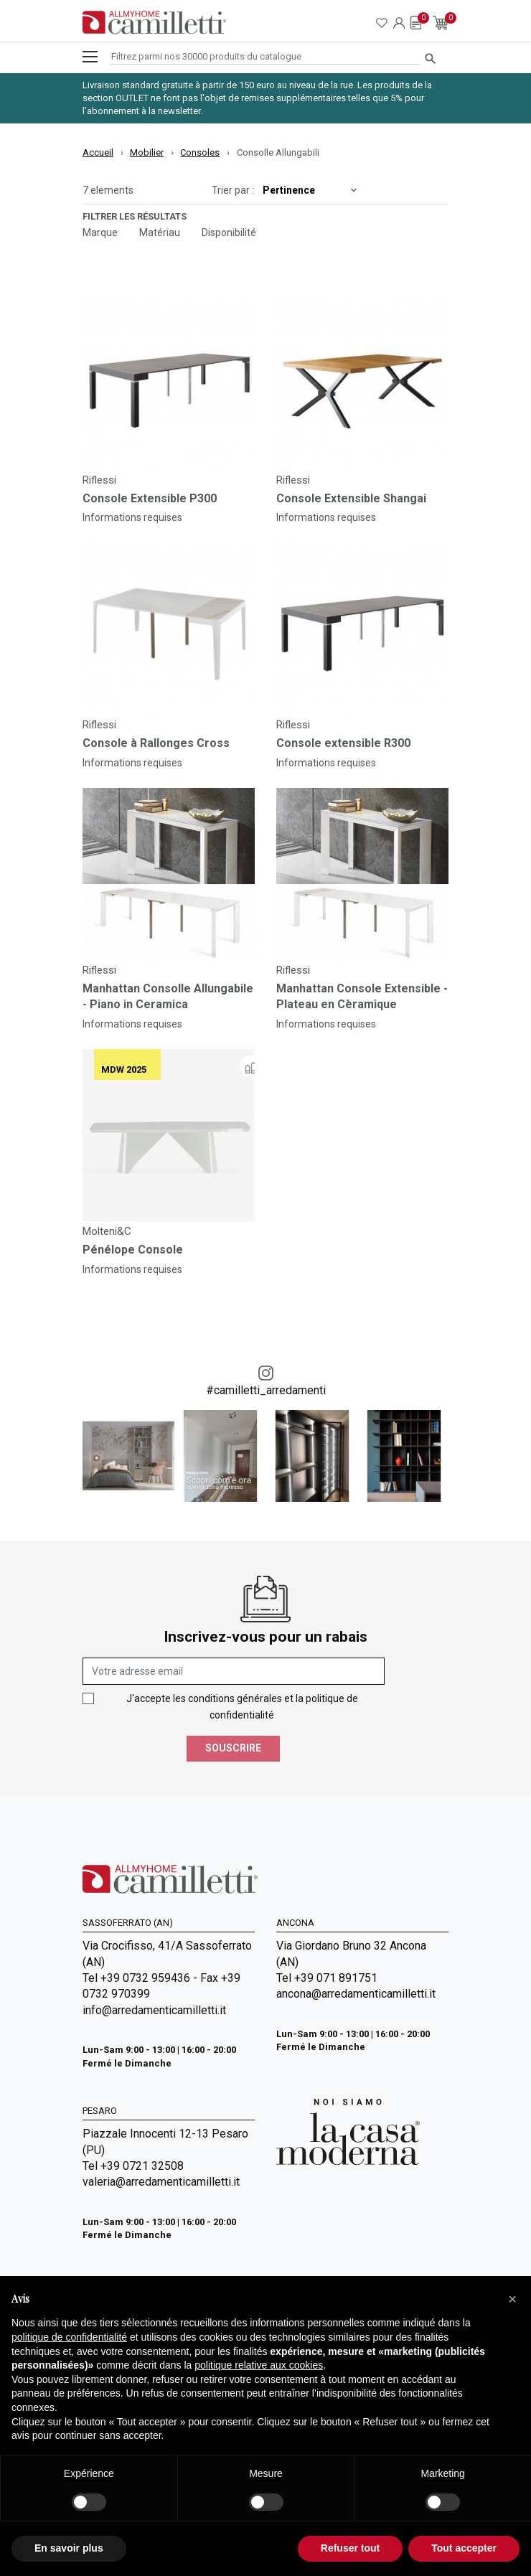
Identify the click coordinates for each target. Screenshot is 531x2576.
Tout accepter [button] (464, 2548)
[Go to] (169, 384)
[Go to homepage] (154, 22)
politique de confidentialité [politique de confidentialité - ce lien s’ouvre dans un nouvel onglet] (69, 2337)
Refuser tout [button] (350, 2548)
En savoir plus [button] (68, 2548)
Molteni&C (107, 1231)
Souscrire (233, 1748)
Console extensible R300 (343, 743)
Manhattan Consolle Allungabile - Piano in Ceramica (168, 996)
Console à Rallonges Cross (156, 743)
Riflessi (99, 480)
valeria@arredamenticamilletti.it (161, 2182)
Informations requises (132, 517)
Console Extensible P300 (150, 498)
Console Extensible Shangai (351, 498)
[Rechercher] (265, 57)
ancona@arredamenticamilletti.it (356, 1994)
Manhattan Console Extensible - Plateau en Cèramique (362, 996)
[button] (512, 2299)
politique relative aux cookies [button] (258, 2365)
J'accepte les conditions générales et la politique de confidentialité (242, 1707)
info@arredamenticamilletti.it (154, 2010)
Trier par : (233, 190)
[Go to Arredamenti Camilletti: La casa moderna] (348, 2131)
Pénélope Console (133, 1249)
